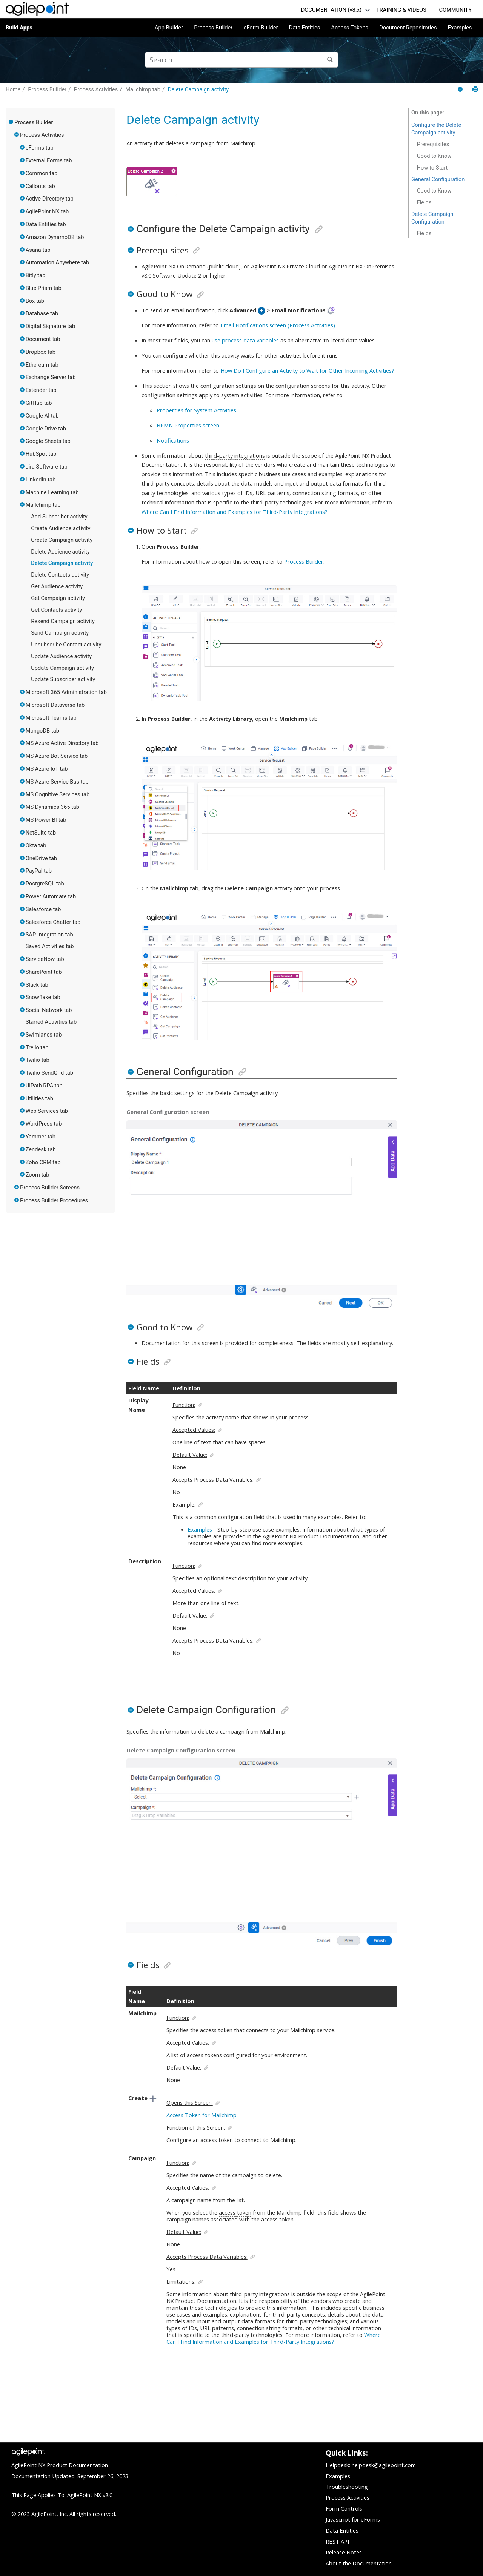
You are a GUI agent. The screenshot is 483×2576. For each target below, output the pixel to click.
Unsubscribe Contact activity (66, 644)
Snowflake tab (43, 997)
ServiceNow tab (45, 959)
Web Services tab (47, 1111)
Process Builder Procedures (54, 1200)
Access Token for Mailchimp (201, 2115)
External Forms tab (49, 160)
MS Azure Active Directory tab (62, 743)
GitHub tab (39, 403)
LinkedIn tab (41, 479)
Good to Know (434, 156)
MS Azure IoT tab (47, 768)
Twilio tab (37, 1060)
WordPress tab (44, 1123)
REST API (337, 2541)
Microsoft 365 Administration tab (66, 692)
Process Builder (213, 27)
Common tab (42, 173)
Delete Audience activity (60, 551)
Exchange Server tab (51, 377)
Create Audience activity (60, 528)
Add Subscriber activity (59, 516)
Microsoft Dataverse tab (55, 705)
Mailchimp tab (142, 89)
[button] (11, 121)
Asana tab (38, 250)
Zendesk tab (41, 1149)
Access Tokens (349, 27)
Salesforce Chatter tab (53, 922)
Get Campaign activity (58, 598)
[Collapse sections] (461, 89)
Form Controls (344, 2508)
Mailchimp (242, 143)
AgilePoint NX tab (47, 211)
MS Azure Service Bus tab (57, 781)
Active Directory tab (50, 198)
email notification (193, 310)
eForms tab (40, 147)
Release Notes (344, 2552)
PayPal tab (39, 870)
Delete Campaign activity (198, 89)
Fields (424, 202)
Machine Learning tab (52, 492)
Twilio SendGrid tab (49, 1072)
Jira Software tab (47, 466)
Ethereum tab (42, 364)
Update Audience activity (61, 656)
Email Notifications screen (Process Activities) (277, 325)
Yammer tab (40, 1136)
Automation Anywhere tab (57, 262)
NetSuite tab (41, 832)
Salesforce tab (43, 909)
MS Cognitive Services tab (58, 794)
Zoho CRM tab (43, 1162)
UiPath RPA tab (44, 1085)
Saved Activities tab (50, 946)
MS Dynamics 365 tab (52, 807)
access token (216, 2030)
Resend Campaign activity (63, 621)
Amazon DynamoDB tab (55, 237)
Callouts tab (40, 186)
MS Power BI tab (46, 819)
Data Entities (304, 27)
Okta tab (36, 845)
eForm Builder (261, 27)
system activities (242, 395)
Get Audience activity (57, 586)
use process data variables (245, 340)
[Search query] (241, 60)
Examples (460, 27)
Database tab (42, 313)
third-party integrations (235, 455)
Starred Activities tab (51, 1021)
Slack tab (37, 984)
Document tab (43, 339)
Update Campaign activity (62, 668)
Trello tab (37, 1047)
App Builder (169, 27)
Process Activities (96, 89)
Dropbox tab (40, 352)
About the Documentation (359, 2563)
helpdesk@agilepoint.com (384, 2465)
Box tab (35, 301)
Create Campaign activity (61, 540)
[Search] (330, 60)
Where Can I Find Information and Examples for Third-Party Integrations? (235, 511)
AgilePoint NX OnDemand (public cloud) (191, 266)
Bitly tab (36, 275)
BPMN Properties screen (188, 425)
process (299, 1417)
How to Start (432, 167)
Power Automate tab (51, 896)
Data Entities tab (46, 224)
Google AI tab (42, 415)
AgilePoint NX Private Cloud (285, 266)
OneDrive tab (41, 858)
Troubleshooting (347, 2486)
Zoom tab (37, 1174)
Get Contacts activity (56, 609)
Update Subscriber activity (63, 679)
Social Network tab (49, 1010)
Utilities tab (39, 1098)
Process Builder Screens (50, 1187)
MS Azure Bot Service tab (57, 756)
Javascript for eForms (353, 2519)
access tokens (204, 2055)
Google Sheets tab (48, 441)
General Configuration (438, 179)
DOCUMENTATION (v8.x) (331, 9)
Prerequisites (433, 144)
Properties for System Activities (196, 410)
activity (143, 143)
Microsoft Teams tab (51, 717)
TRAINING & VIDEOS (401, 9)
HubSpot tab (41, 453)
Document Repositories (408, 27)
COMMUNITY (455, 9)
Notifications (173, 440)
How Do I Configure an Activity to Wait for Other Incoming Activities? (307, 370)
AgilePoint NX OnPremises (361, 266)
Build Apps (19, 27)
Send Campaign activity (60, 632)
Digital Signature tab (50, 326)
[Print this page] (475, 89)
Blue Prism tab (44, 288)
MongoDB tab (42, 730)
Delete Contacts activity (60, 574)
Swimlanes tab (44, 1034)
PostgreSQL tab (45, 883)
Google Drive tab (46, 428)
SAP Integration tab (49, 934)
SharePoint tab (44, 972)
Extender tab (41, 390)
